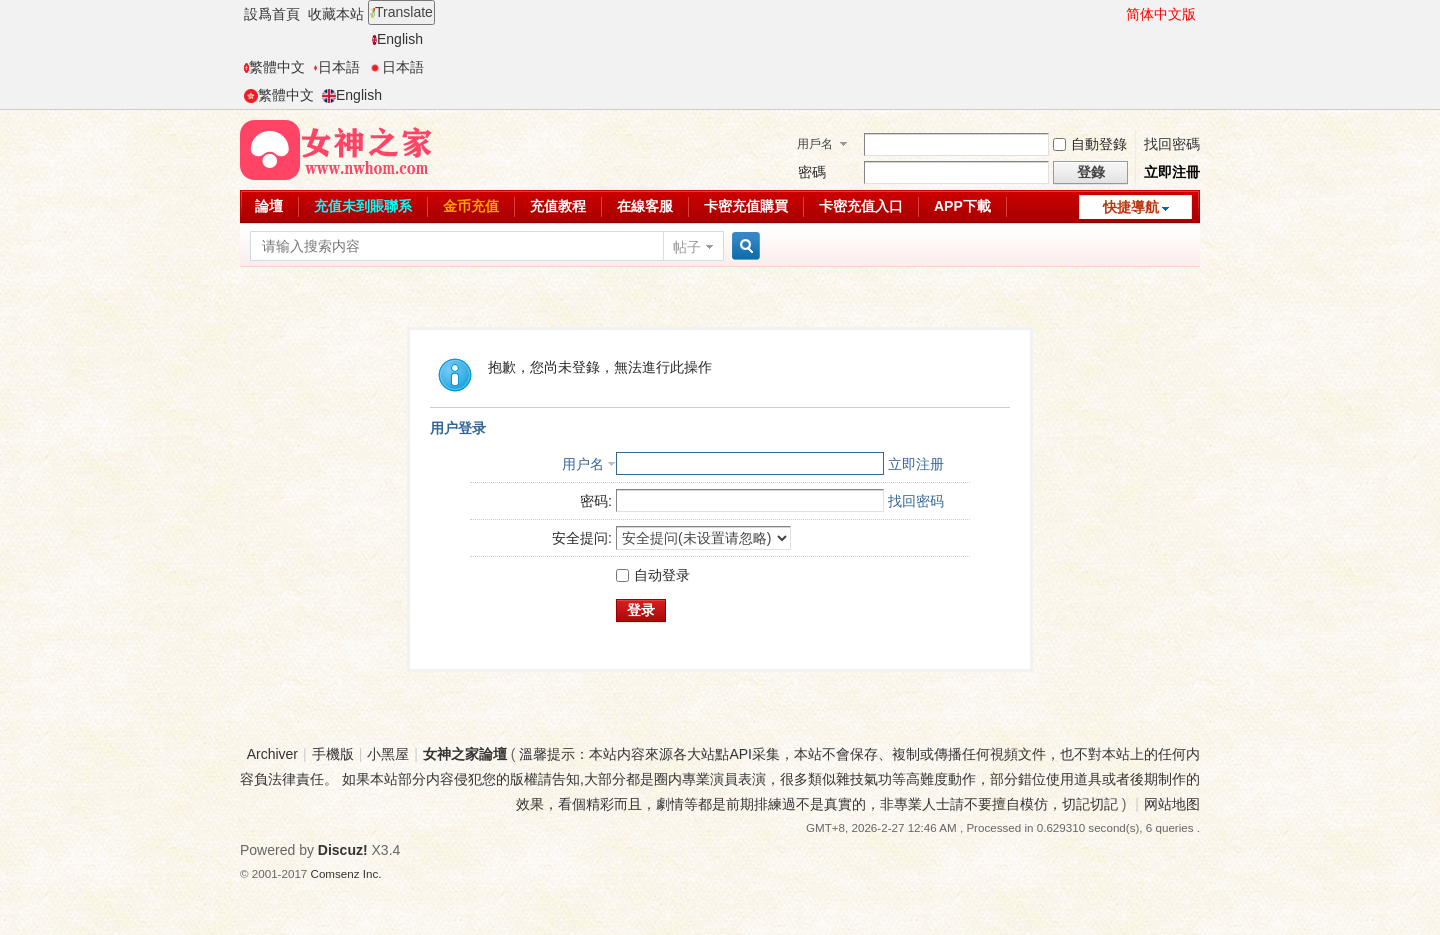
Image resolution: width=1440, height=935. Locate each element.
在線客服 (645, 206)
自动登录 (653, 575)
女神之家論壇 (465, 754)
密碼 (812, 172)
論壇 (269, 206)
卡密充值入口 (861, 206)
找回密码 (916, 501)
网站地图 (1172, 804)
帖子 (687, 247)
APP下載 (962, 206)
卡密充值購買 (746, 206)
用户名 (583, 464)
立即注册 (916, 464)
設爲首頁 (272, 14)
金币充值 (471, 206)
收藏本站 (336, 14)
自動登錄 (1090, 144)
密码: (596, 501)
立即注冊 (1172, 172)
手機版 (333, 754)
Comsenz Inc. (346, 873)
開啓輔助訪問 (1117, 14)
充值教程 (558, 206)
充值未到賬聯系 (363, 206)
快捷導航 (1131, 207)
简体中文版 (1161, 14)
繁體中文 (274, 67)
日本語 (336, 67)
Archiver (272, 754)
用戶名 (815, 144)
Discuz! (343, 850)
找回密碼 (1172, 144)
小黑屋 (388, 754)
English (397, 39)
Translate (401, 12)
